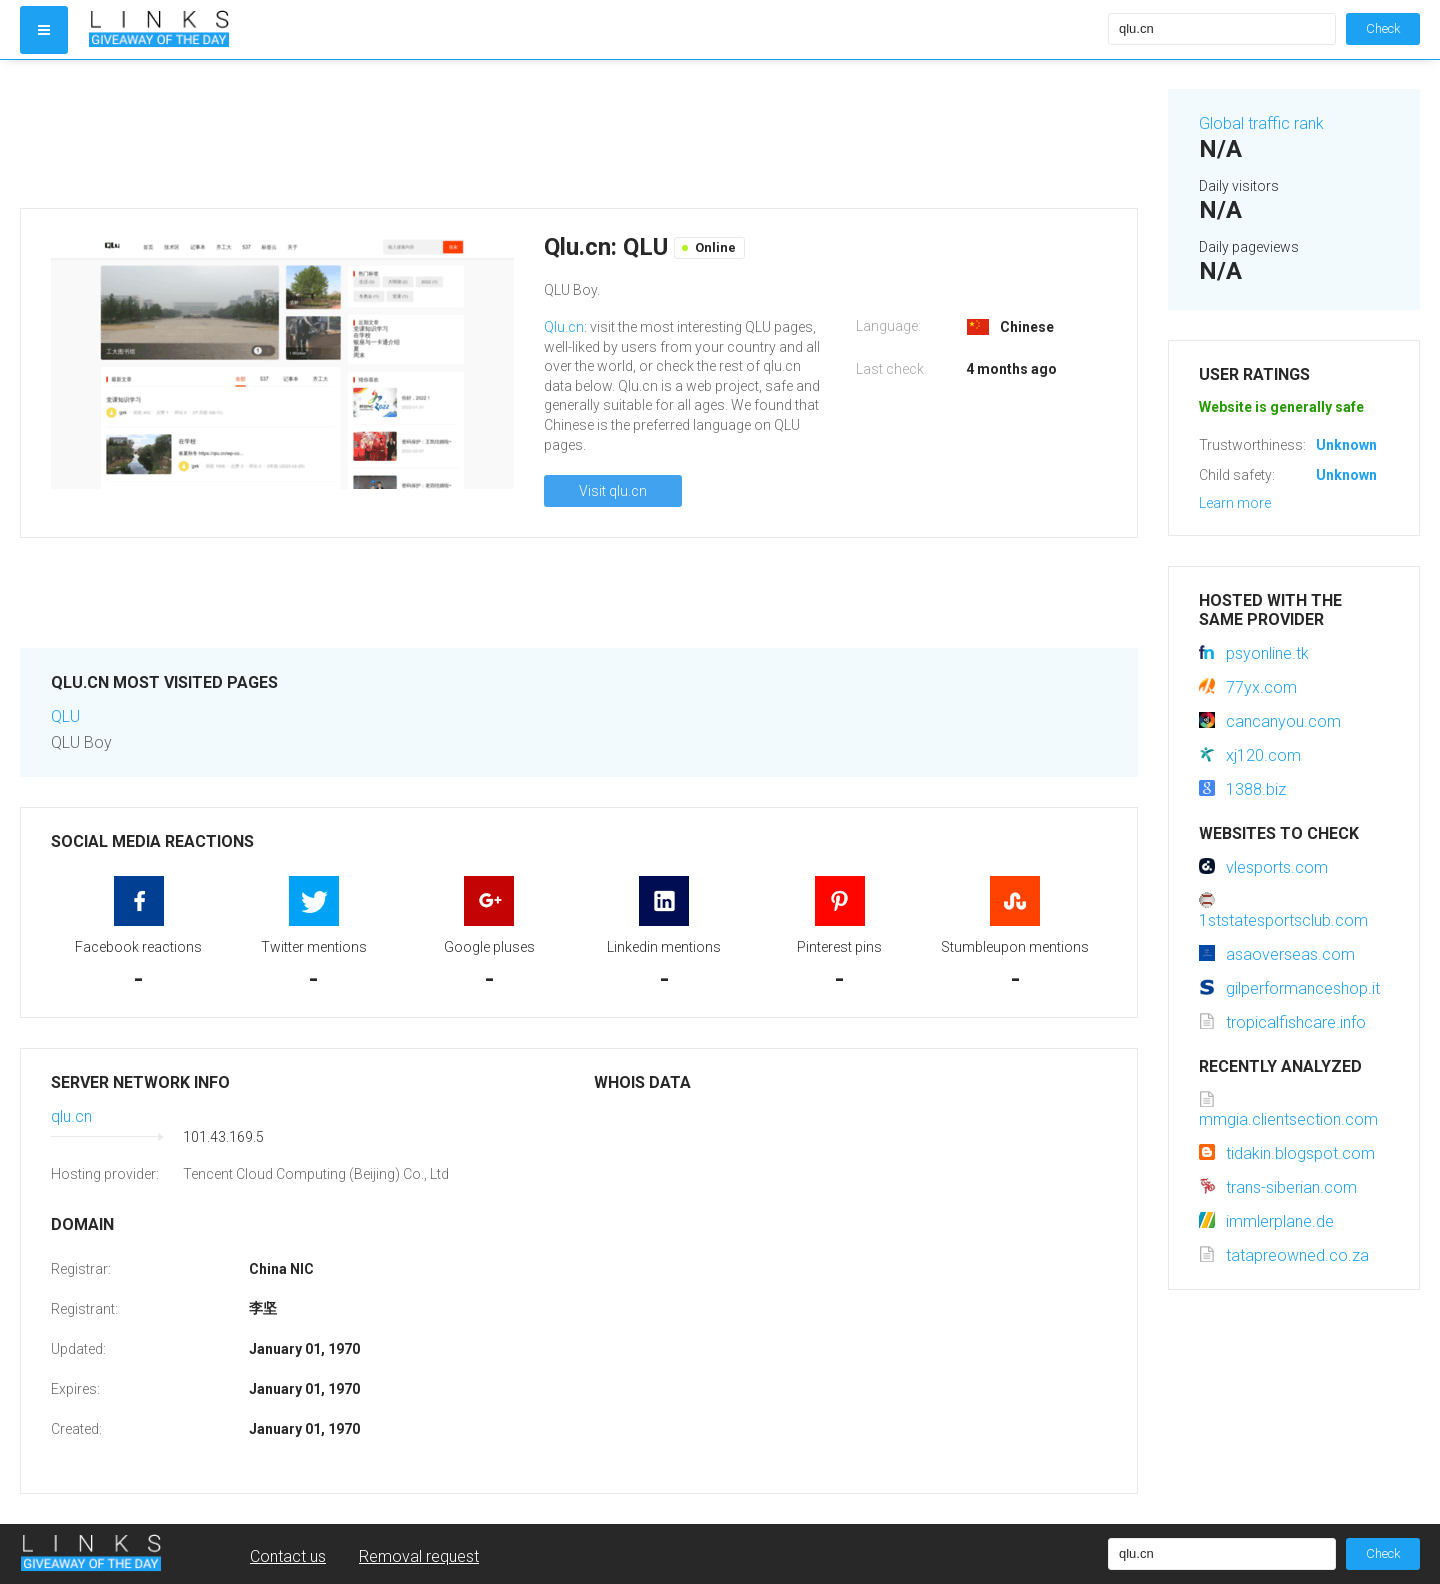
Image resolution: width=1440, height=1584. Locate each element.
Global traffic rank (1261, 123)
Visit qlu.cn (613, 491)
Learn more (1235, 503)
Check (1383, 28)
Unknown (1346, 445)
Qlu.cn (564, 327)
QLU (65, 716)
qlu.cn (71, 1116)
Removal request (419, 1556)
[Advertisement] (579, 134)
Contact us (288, 1556)
